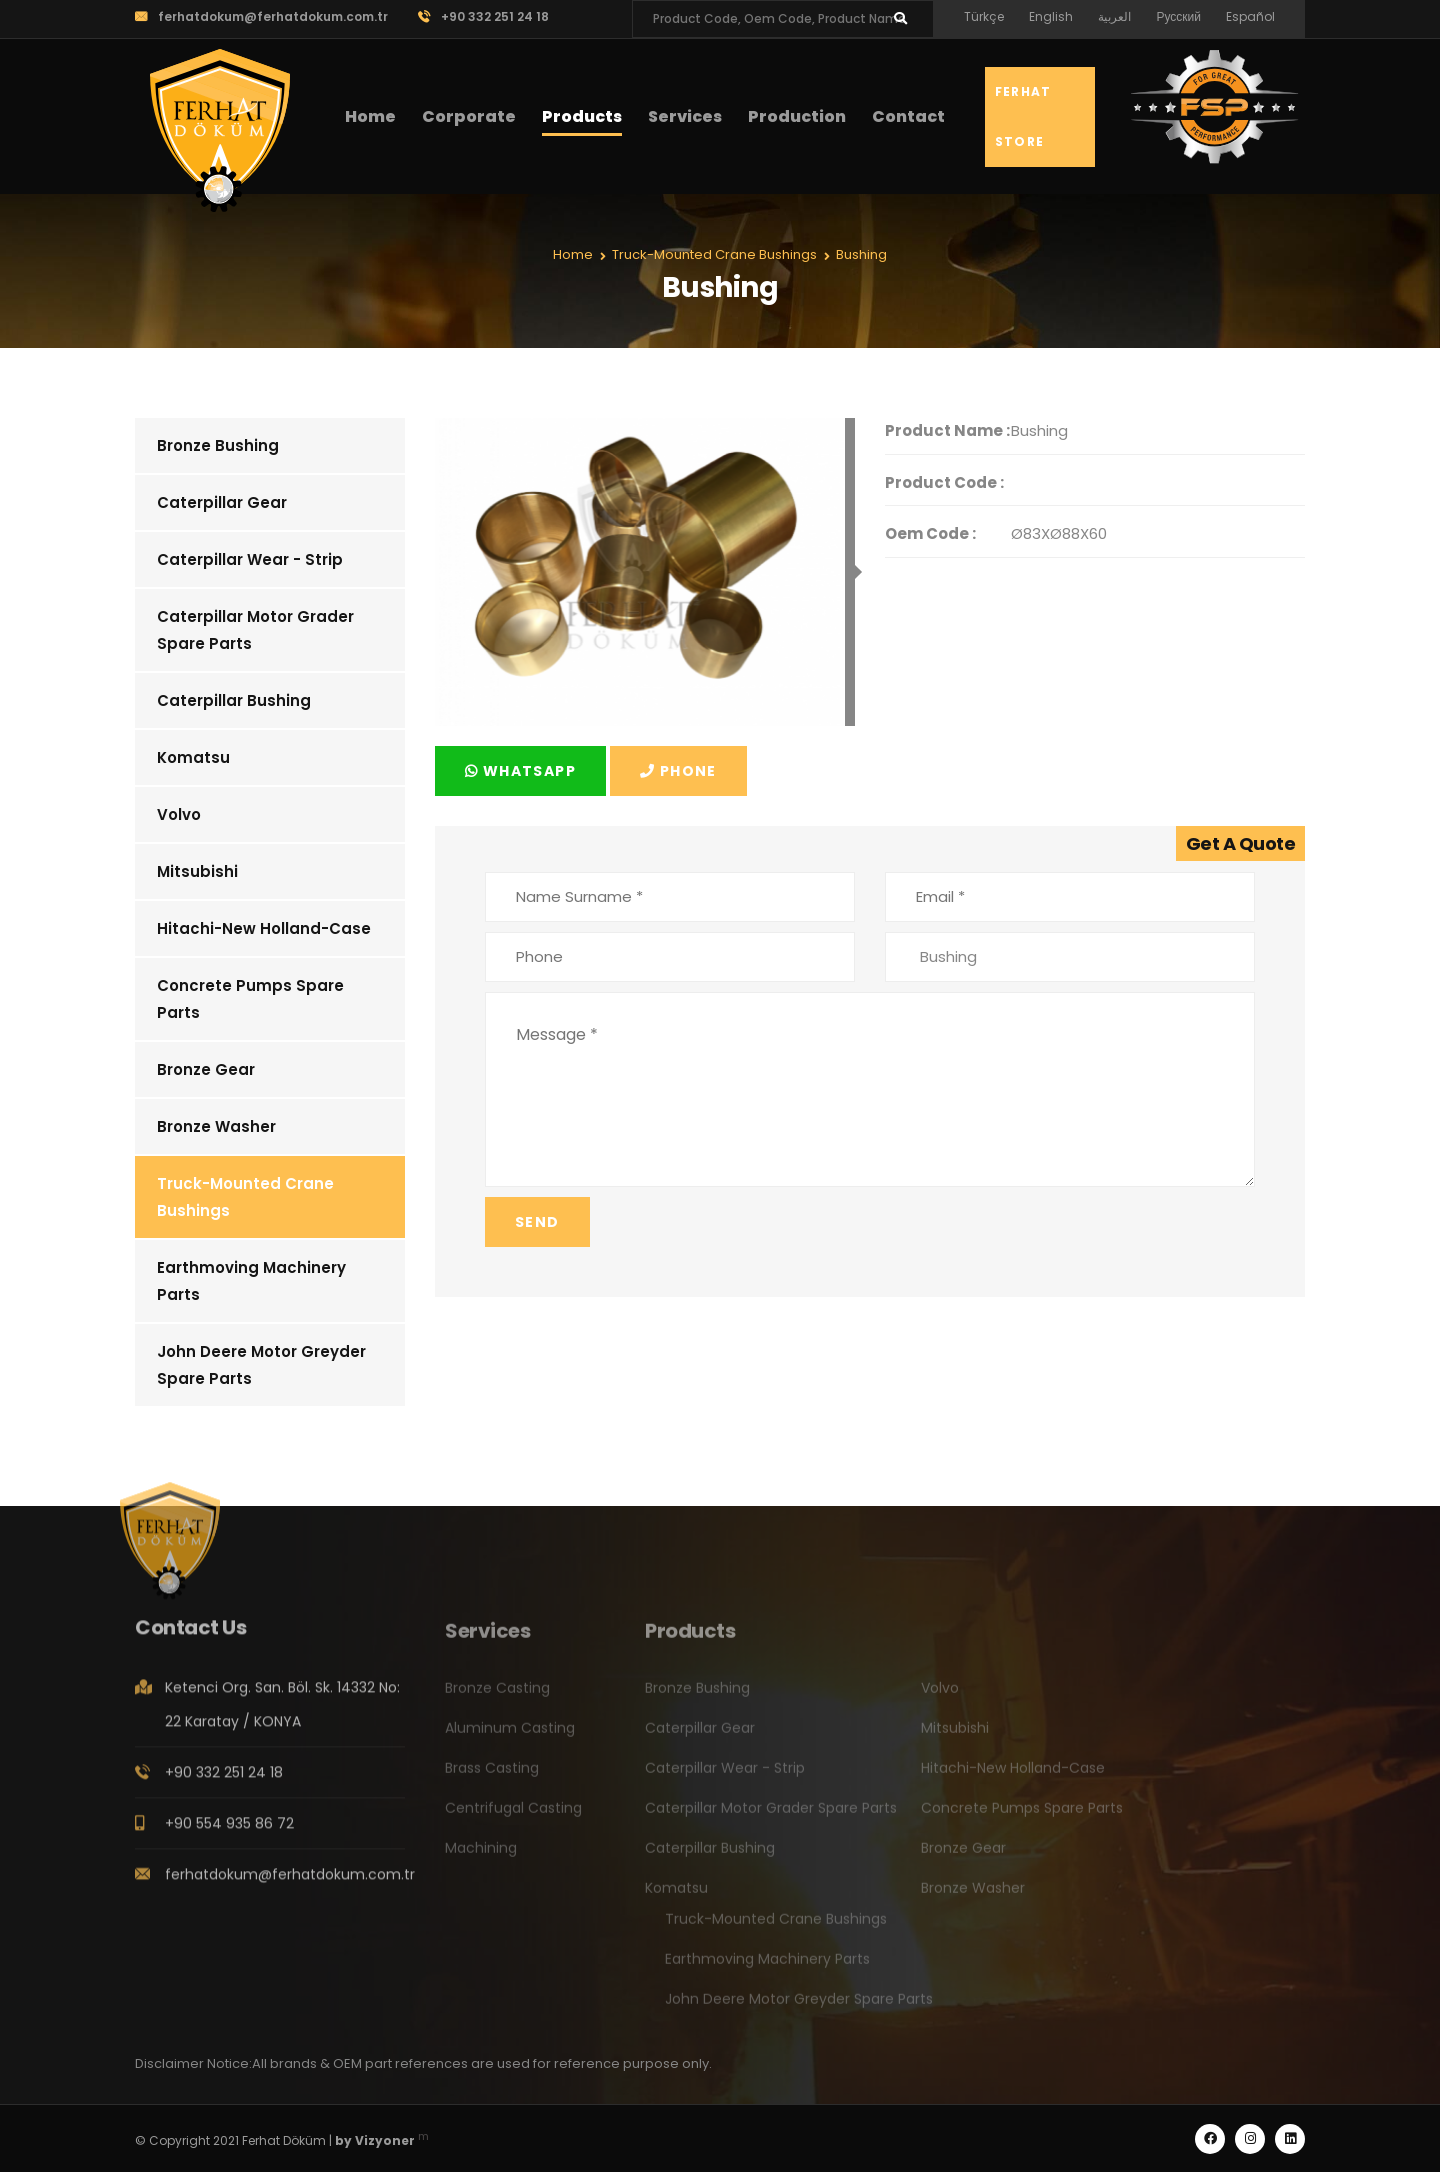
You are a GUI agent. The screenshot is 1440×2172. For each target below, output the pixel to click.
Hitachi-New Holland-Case (264, 928)
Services (685, 116)
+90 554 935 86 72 (229, 1833)
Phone (678, 771)
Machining (481, 1857)
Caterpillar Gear (222, 502)
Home (370, 116)
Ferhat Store (1023, 116)
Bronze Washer (216, 1126)
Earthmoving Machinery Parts (251, 1281)
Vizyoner (385, 2140)
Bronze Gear (206, 1069)
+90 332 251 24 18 (483, 16)
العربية (1114, 16)
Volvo (179, 814)
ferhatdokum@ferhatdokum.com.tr (261, 16)
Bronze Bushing (218, 445)
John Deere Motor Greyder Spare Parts (261, 1365)
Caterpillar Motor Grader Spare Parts (255, 630)
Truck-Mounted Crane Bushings (245, 1197)
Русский (1178, 16)
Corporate (469, 116)
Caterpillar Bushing (234, 700)
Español (1250, 16)
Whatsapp (520, 771)
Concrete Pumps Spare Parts (250, 999)
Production (797, 116)
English (1051, 16)
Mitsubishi (197, 871)
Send (537, 1222)
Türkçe (984, 16)
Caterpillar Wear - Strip (250, 559)
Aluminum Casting (510, 1737)
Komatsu (193, 757)
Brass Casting (492, 1777)
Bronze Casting (497, 1697)
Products (582, 116)
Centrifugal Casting (513, 1817)
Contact (908, 116)
